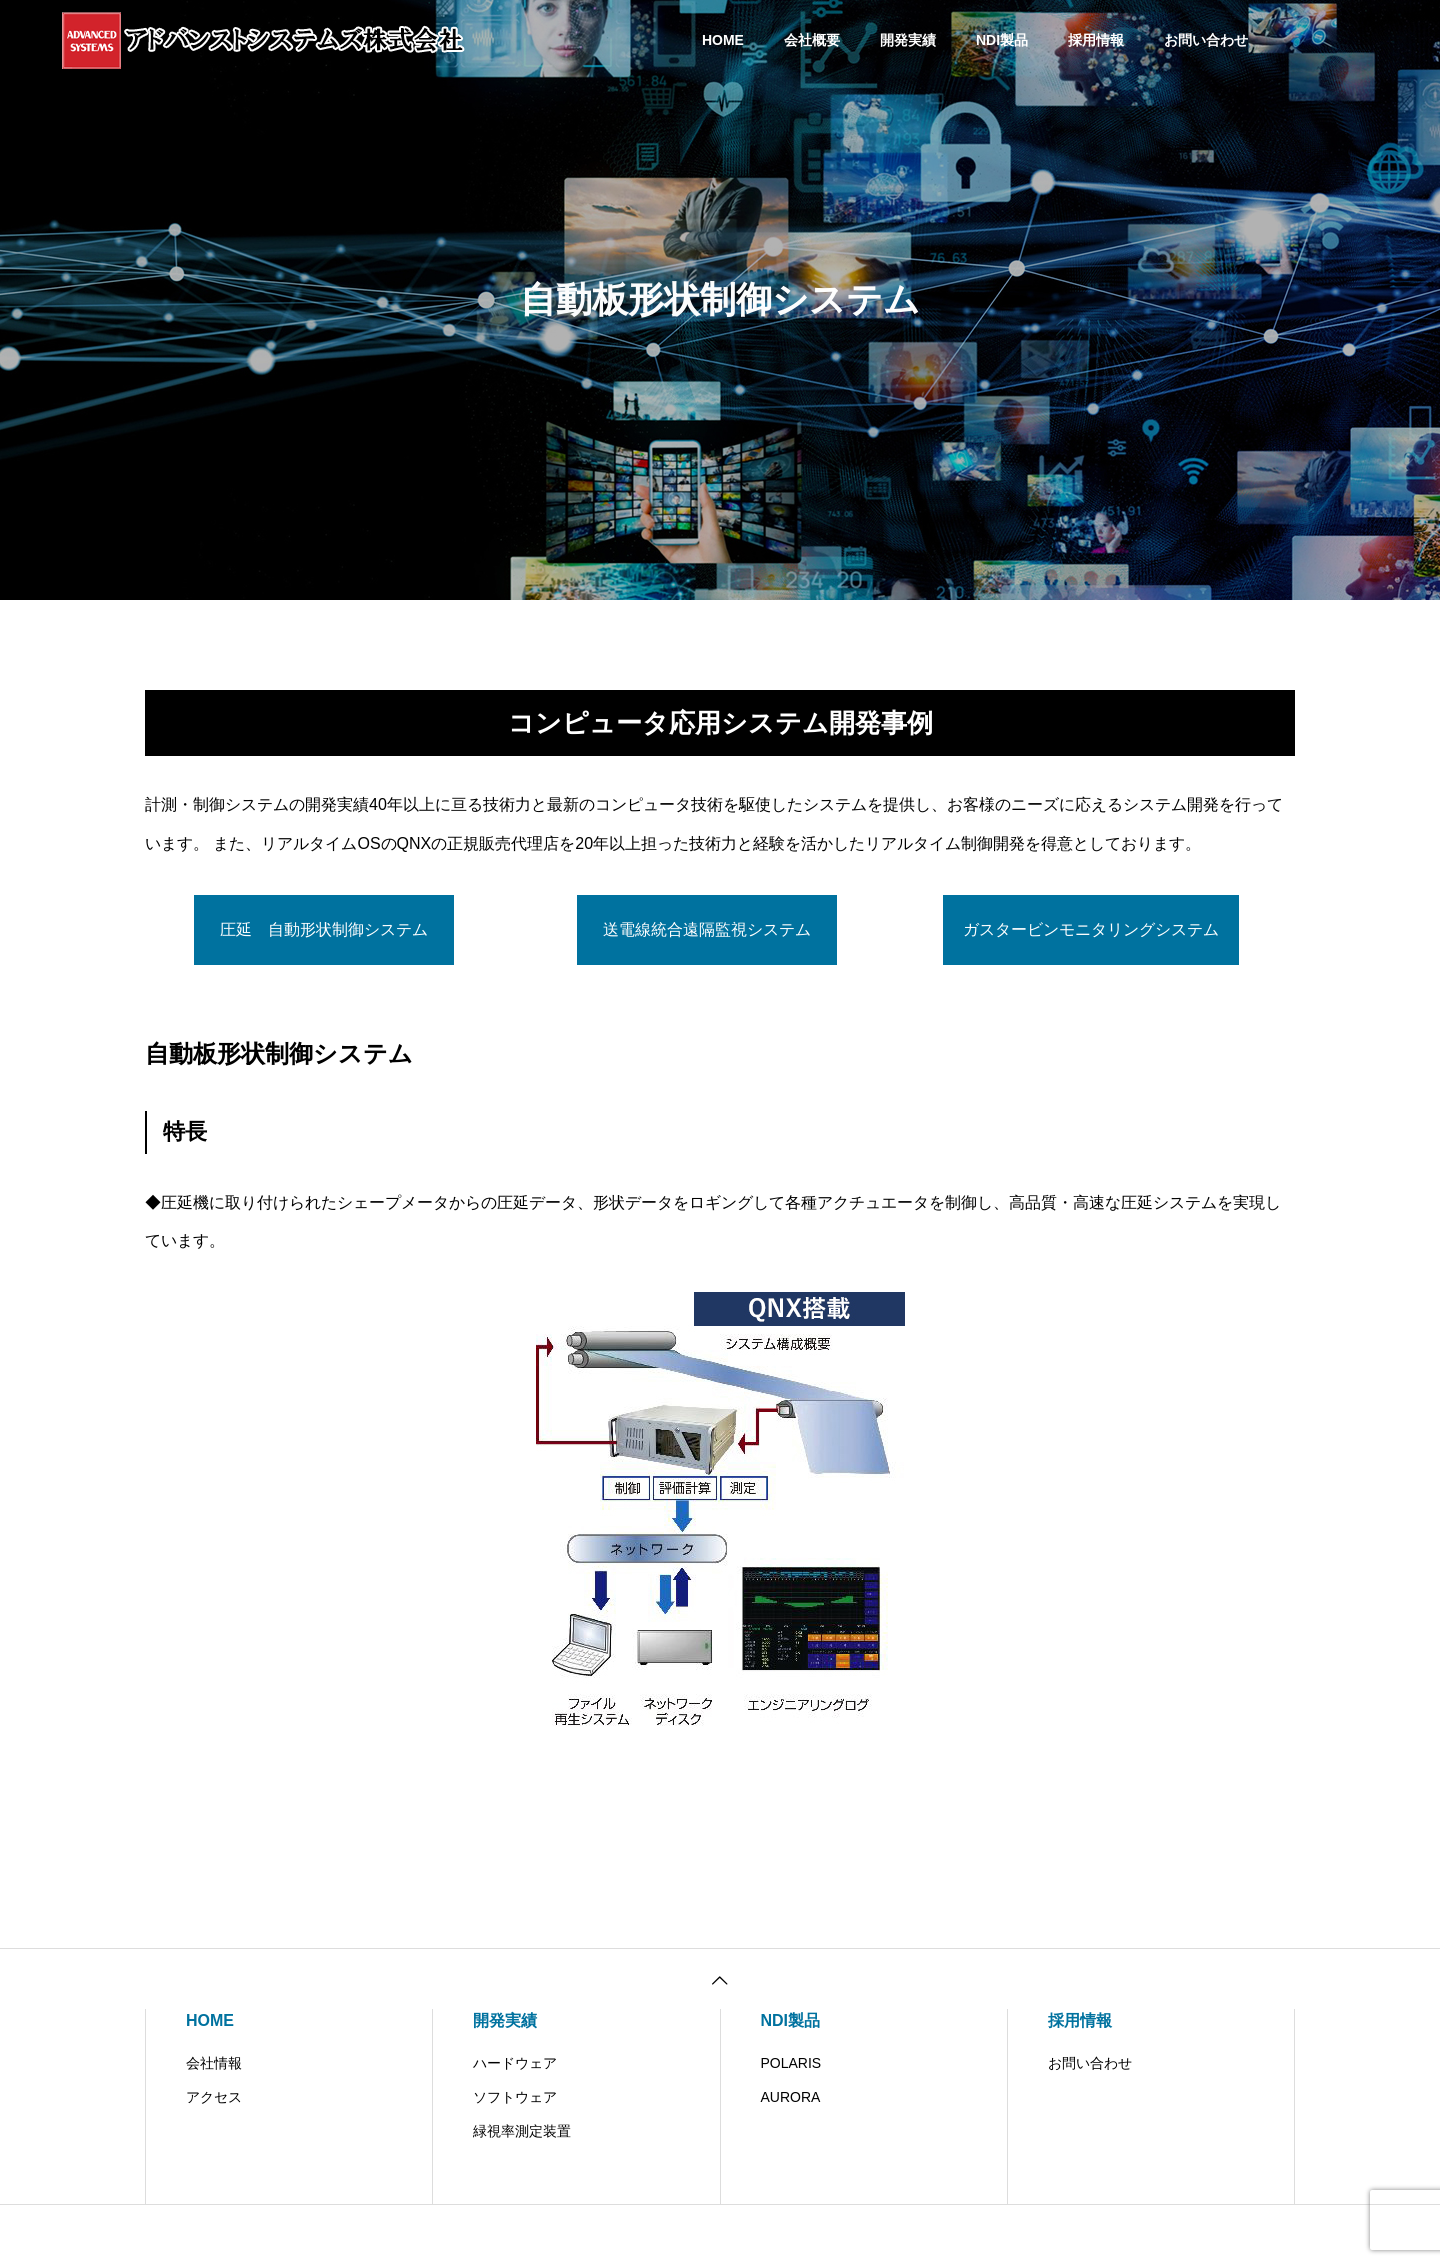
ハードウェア (515, 2063)
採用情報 (1096, 40)
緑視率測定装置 (522, 2131)
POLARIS (791, 2063)
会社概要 (812, 40)
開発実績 (908, 40)
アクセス (214, 2097)
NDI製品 (1002, 40)
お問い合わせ (1206, 40)
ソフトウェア (515, 2097)
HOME (723, 40)
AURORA (791, 2097)
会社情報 (214, 2063)
